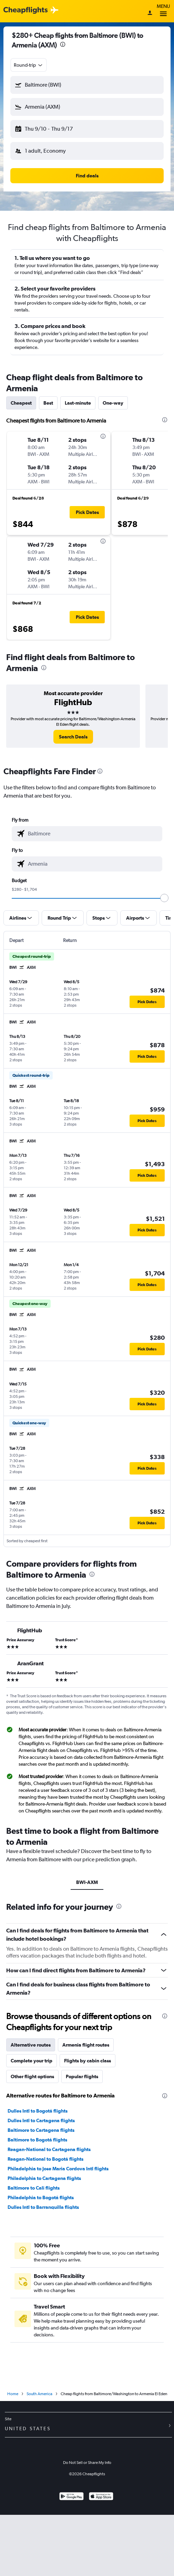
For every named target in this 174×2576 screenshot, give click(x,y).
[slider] (164, 898)
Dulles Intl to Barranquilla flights (43, 2207)
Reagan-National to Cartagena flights (49, 2149)
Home (12, 2393)
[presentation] (63, 44)
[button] (87, 85)
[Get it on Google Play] (71, 2497)
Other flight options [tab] (32, 2076)
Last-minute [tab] (78, 403)
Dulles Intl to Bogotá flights (38, 2111)
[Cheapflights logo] (25, 10)
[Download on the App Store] (101, 2497)
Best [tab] (48, 403)
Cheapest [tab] (21, 403)
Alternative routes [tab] (31, 2045)
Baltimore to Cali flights (34, 2188)
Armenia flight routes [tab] (85, 2045)
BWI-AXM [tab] (87, 1882)
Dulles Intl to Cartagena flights (41, 2120)
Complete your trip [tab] (31, 2060)
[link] (73, 737)
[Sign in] (150, 13)
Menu (163, 11)
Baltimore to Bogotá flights (37, 2139)
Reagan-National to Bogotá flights (45, 2159)
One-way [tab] (113, 403)
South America (39, 2393)
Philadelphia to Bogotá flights (41, 2197)
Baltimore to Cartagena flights (41, 2130)
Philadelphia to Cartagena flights (44, 2178)
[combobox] (28, 65)
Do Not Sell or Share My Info (87, 2462)
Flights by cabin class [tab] (87, 2060)
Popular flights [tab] (82, 2076)
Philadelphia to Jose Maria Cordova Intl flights (58, 2168)
